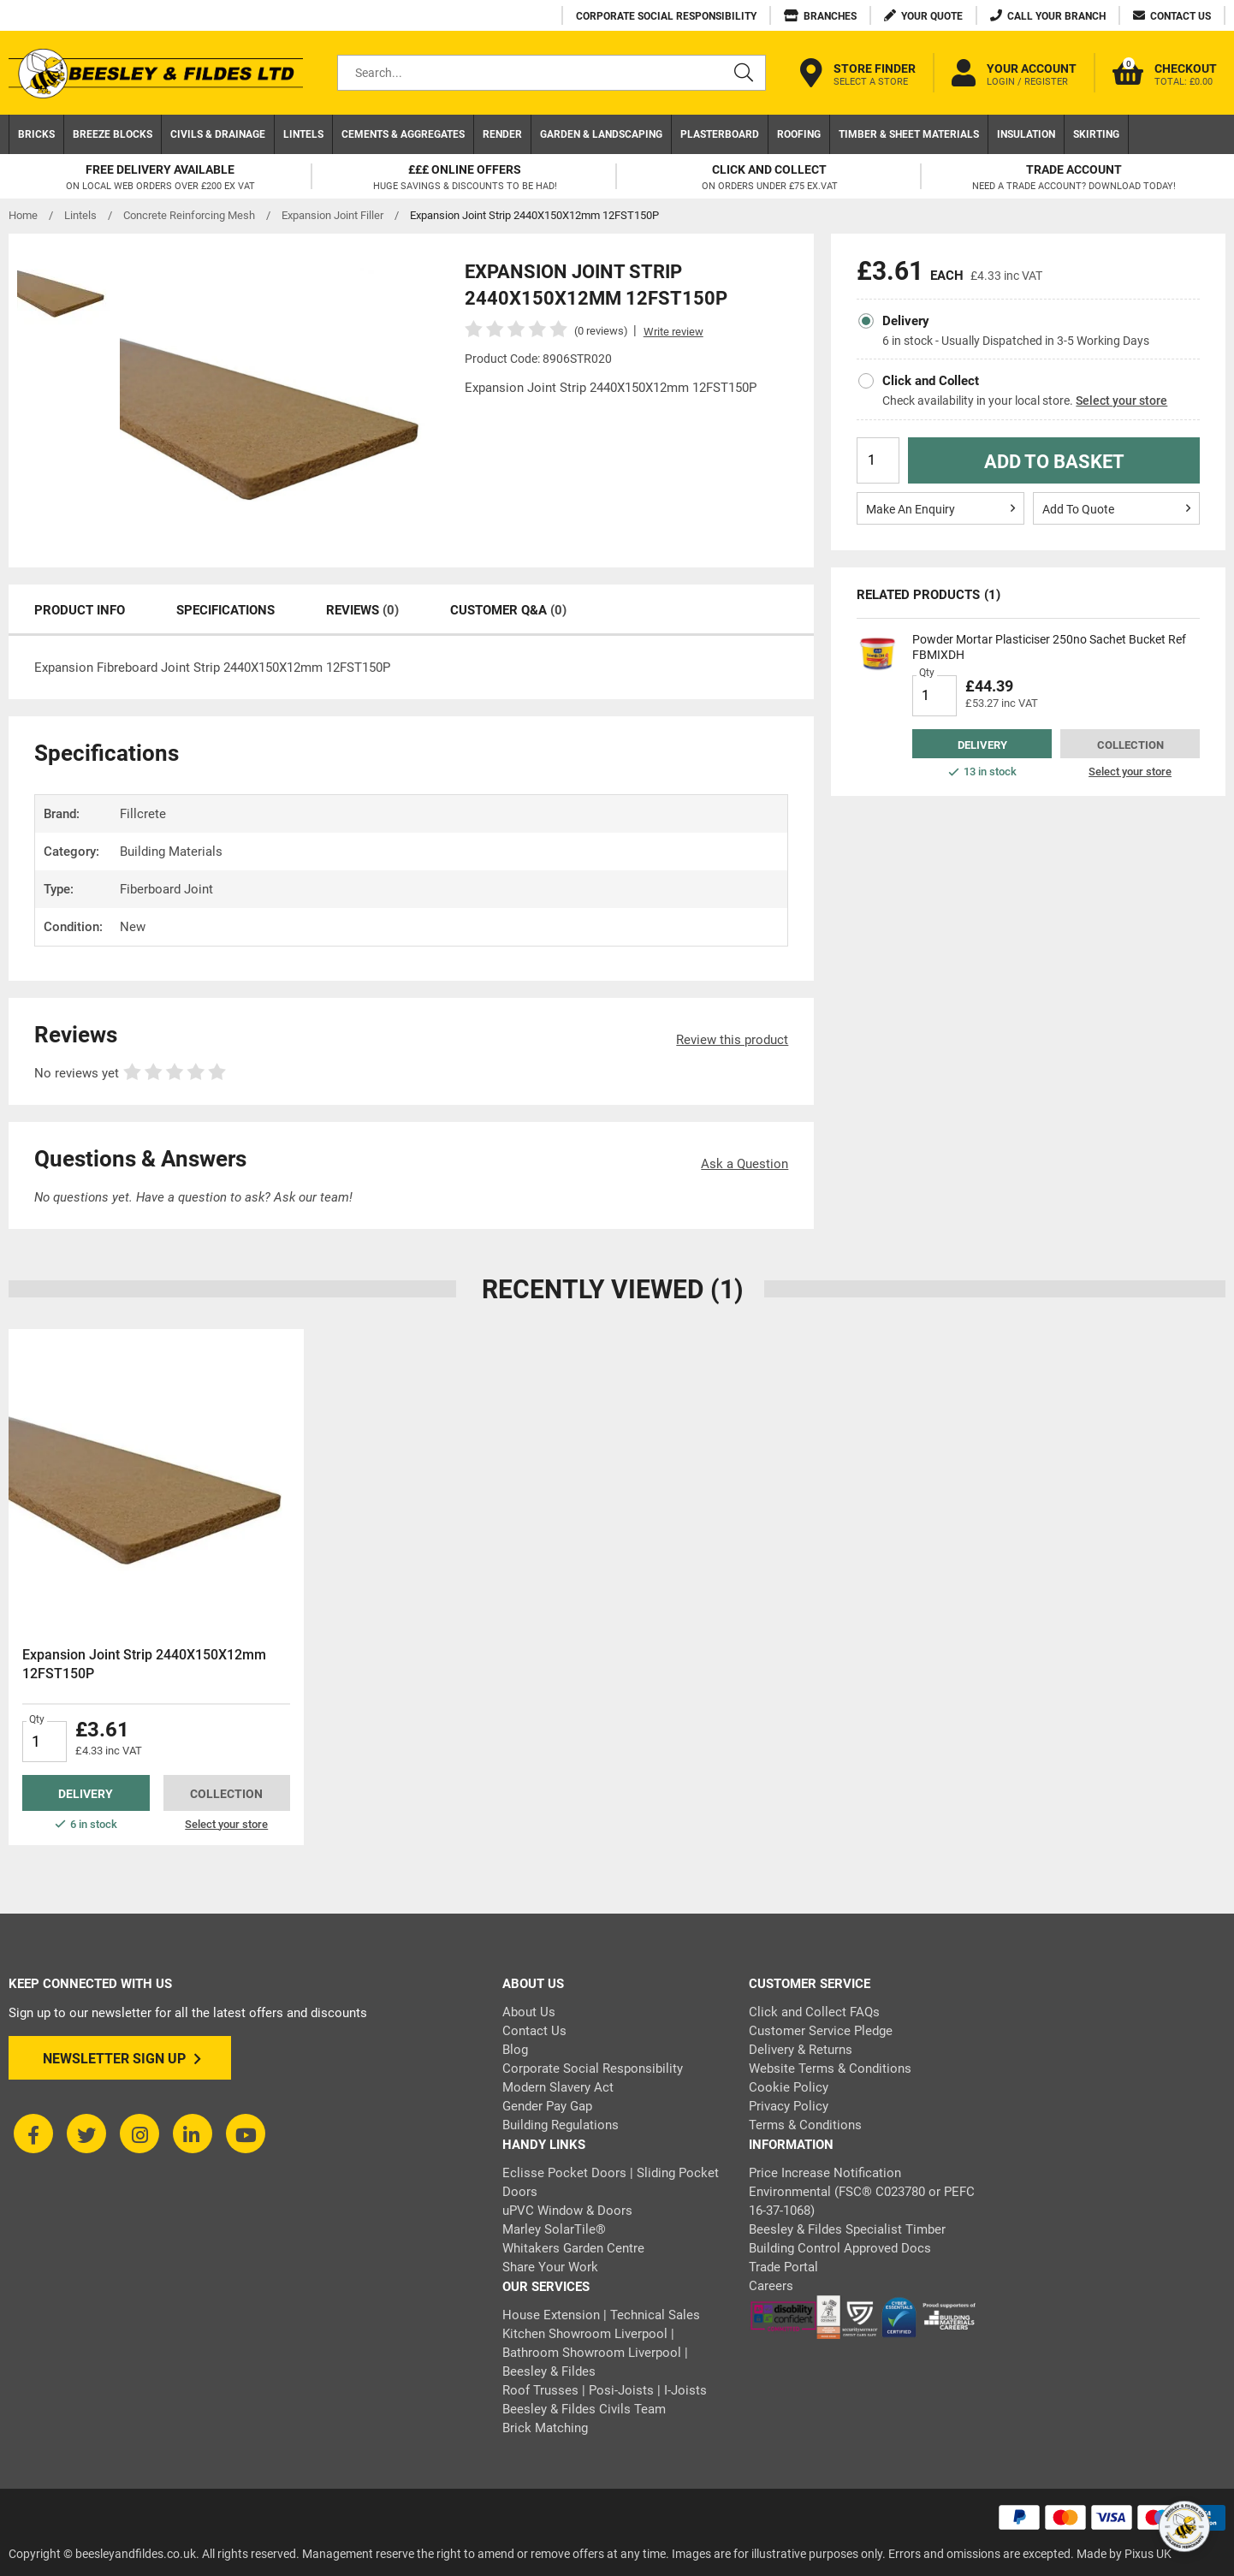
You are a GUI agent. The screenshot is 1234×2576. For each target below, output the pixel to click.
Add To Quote (1116, 508)
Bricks (36, 134)
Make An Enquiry (940, 508)
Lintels (303, 134)
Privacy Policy (788, 2106)
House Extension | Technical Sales (601, 2315)
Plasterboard (719, 134)
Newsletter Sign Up (122, 2059)
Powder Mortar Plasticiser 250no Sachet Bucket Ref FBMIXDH (1049, 647)
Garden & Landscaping (601, 134)
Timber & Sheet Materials (909, 134)
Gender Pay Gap (547, 2106)
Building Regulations (560, 2125)
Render (502, 134)
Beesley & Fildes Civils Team (584, 2409)
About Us (528, 2012)
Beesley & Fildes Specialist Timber (847, 2229)
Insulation (1026, 134)
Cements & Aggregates (403, 134)
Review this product (732, 1040)
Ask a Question (744, 1164)
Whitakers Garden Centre (573, 2248)
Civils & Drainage (217, 134)
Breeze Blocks (112, 134)
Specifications (225, 610)
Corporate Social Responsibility (592, 2068)
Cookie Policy (788, 2087)
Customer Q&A (508, 610)
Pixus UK (1148, 2554)
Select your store (1121, 400)
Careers (771, 2286)
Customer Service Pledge (821, 2031)
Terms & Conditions (805, 2125)
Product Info (79, 610)
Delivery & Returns (800, 2049)
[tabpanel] (156, 1587)
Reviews (362, 610)
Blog (515, 2049)
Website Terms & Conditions (830, 2068)
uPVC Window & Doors (567, 2210)
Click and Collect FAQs (814, 2012)
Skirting (1096, 134)
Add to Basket (1054, 461)
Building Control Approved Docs (840, 2248)
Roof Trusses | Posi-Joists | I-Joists (604, 2390)
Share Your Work (550, 2267)
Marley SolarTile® (554, 2229)
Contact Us (534, 2031)
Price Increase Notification (825, 2173)
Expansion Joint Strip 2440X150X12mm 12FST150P (144, 1664)
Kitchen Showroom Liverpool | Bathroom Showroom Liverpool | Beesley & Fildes (595, 2352)
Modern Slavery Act (558, 2087)
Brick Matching (545, 2428)
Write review (673, 331)
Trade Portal (783, 2267)
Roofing (799, 134)
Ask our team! (313, 1197)
